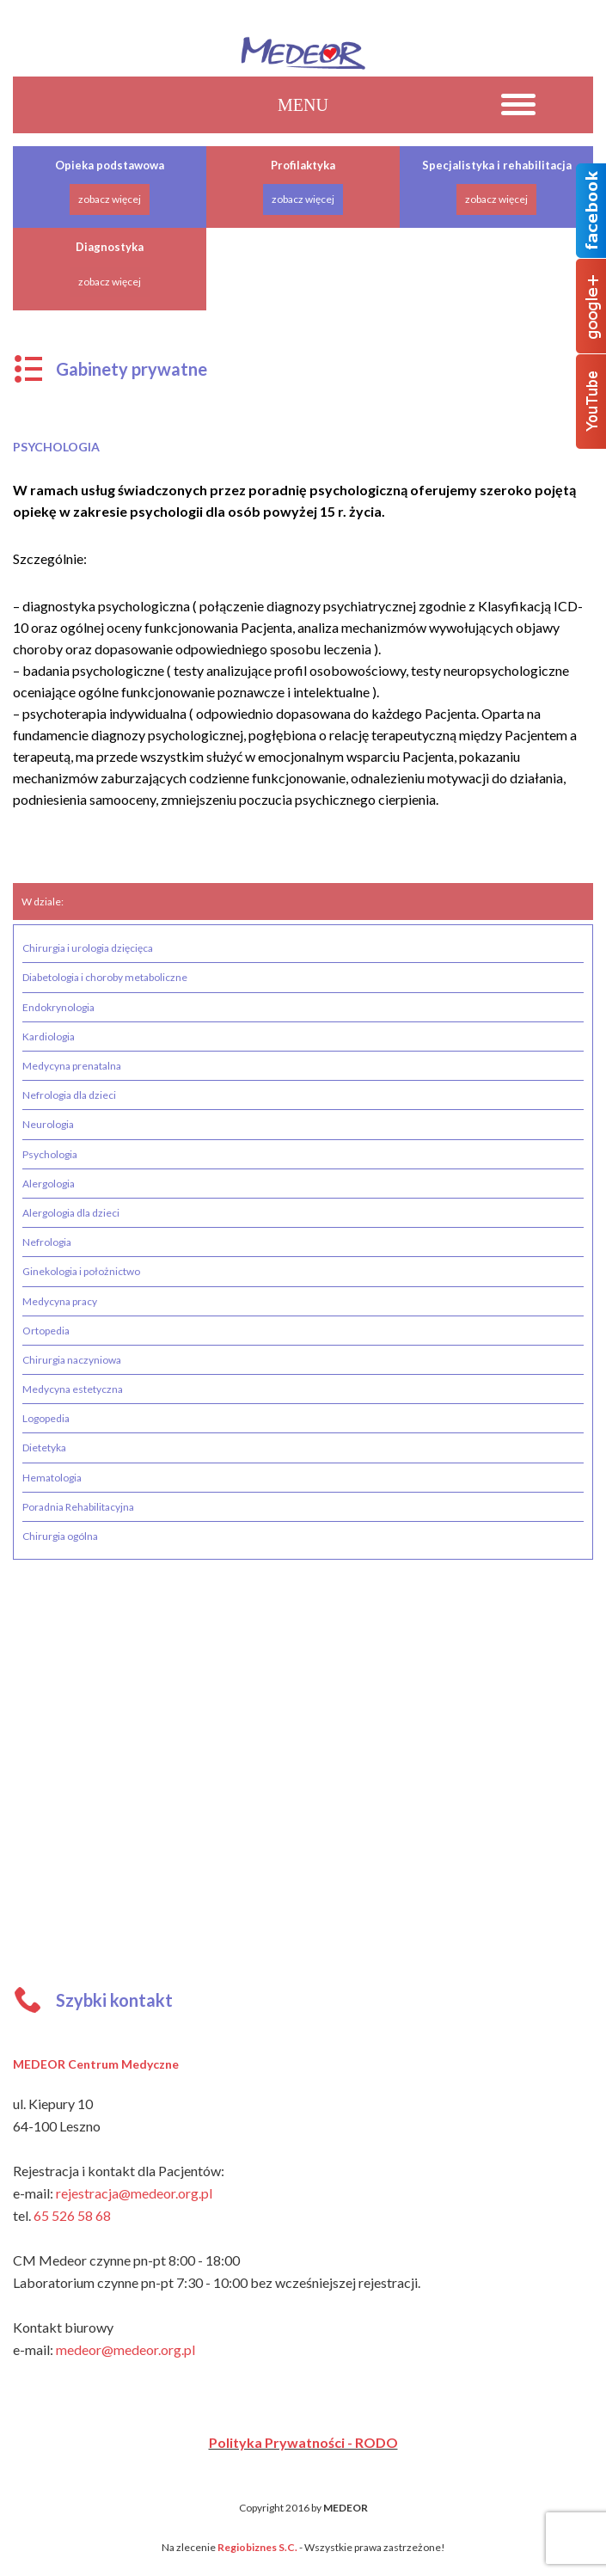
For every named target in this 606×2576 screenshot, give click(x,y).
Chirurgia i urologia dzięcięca (87, 947)
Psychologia (49, 1154)
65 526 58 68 (72, 2215)
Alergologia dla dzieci (70, 1212)
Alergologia (48, 1183)
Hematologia (52, 1477)
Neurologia (48, 1124)
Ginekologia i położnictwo (81, 1271)
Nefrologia (46, 1242)
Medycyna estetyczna (72, 1389)
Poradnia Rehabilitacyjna (78, 1506)
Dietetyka (44, 1447)
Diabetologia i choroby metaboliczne (104, 977)
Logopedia (46, 1418)
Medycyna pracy (59, 1301)
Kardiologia (48, 1036)
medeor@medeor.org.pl (125, 2349)
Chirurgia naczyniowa (71, 1359)
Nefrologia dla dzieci (69, 1095)
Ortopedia (46, 1330)
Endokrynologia (58, 1007)
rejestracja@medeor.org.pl (134, 2193)
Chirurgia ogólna (60, 1536)
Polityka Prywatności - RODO (303, 2442)
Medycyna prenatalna (71, 1065)
